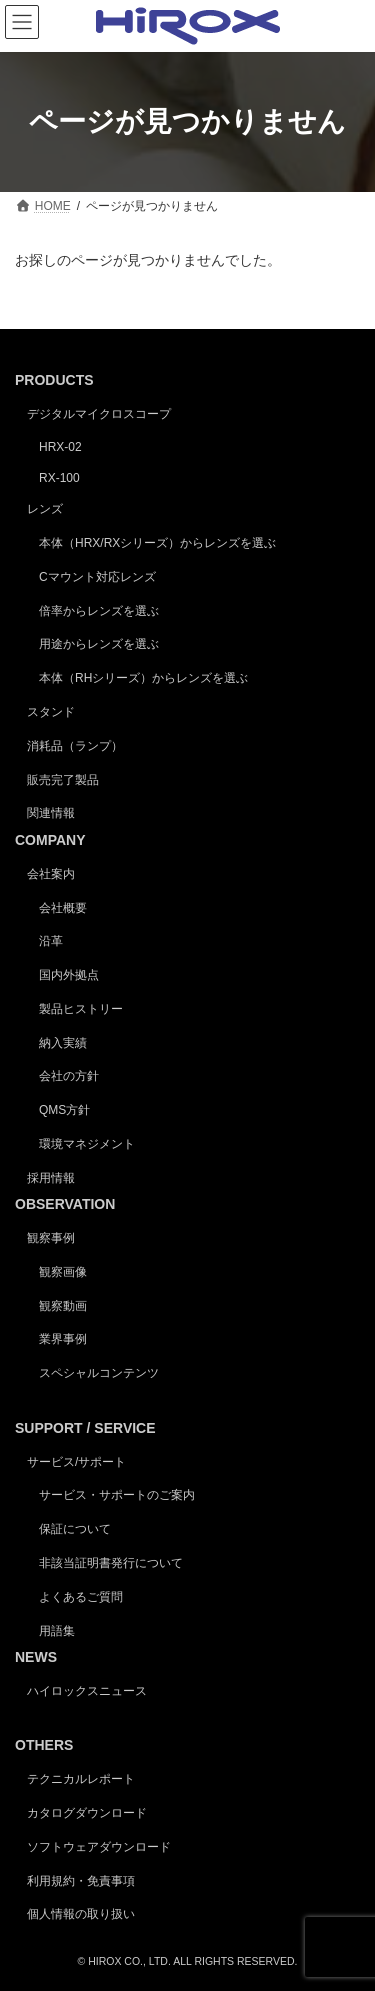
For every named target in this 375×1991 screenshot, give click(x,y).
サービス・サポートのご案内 (117, 1495)
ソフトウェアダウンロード (99, 1847)
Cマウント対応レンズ (97, 577)
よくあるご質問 (81, 1597)
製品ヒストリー (81, 1009)
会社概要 (63, 907)
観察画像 (63, 1272)
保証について (75, 1529)
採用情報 (51, 1178)
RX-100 (59, 477)
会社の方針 (69, 1076)
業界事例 (63, 1339)
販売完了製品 (63, 779)
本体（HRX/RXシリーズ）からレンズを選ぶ (157, 543)
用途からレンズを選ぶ (99, 644)
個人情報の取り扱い (81, 1914)
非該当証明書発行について (111, 1563)
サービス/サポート (76, 1461)
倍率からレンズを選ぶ (99, 610)
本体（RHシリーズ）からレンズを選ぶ (143, 678)
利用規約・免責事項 (81, 1880)
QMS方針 (64, 1110)
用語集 (57, 1630)
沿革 (51, 941)
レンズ (45, 509)
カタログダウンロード (87, 1813)
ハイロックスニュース (87, 1691)
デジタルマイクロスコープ (99, 414)
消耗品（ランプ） (75, 746)
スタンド (51, 712)
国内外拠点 (69, 975)
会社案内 (51, 874)
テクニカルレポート (81, 1779)
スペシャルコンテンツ (99, 1373)
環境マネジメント (87, 1144)
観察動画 (63, 1306)
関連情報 (51, 813)
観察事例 (51, 1238)
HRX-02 (60, 447)
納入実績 (63, 1042)
